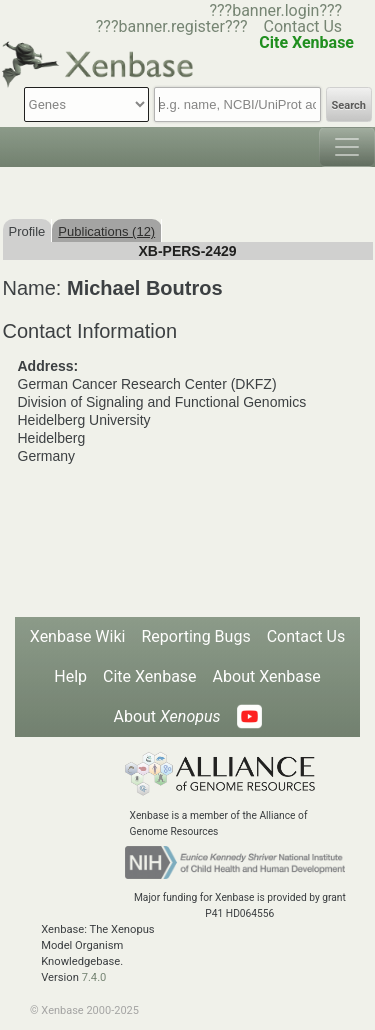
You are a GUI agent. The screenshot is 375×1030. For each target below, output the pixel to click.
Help (70, 676)
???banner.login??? (275, 10)
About (166, 716)
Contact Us (303, 26)
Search (349, 105)
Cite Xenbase (150, 676)
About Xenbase (267, 676)
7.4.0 (94, 977)
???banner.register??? (172, 26)
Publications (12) (106, 231)
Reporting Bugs (195, 636)
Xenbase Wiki (78, 636)
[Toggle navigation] (347, 147)
